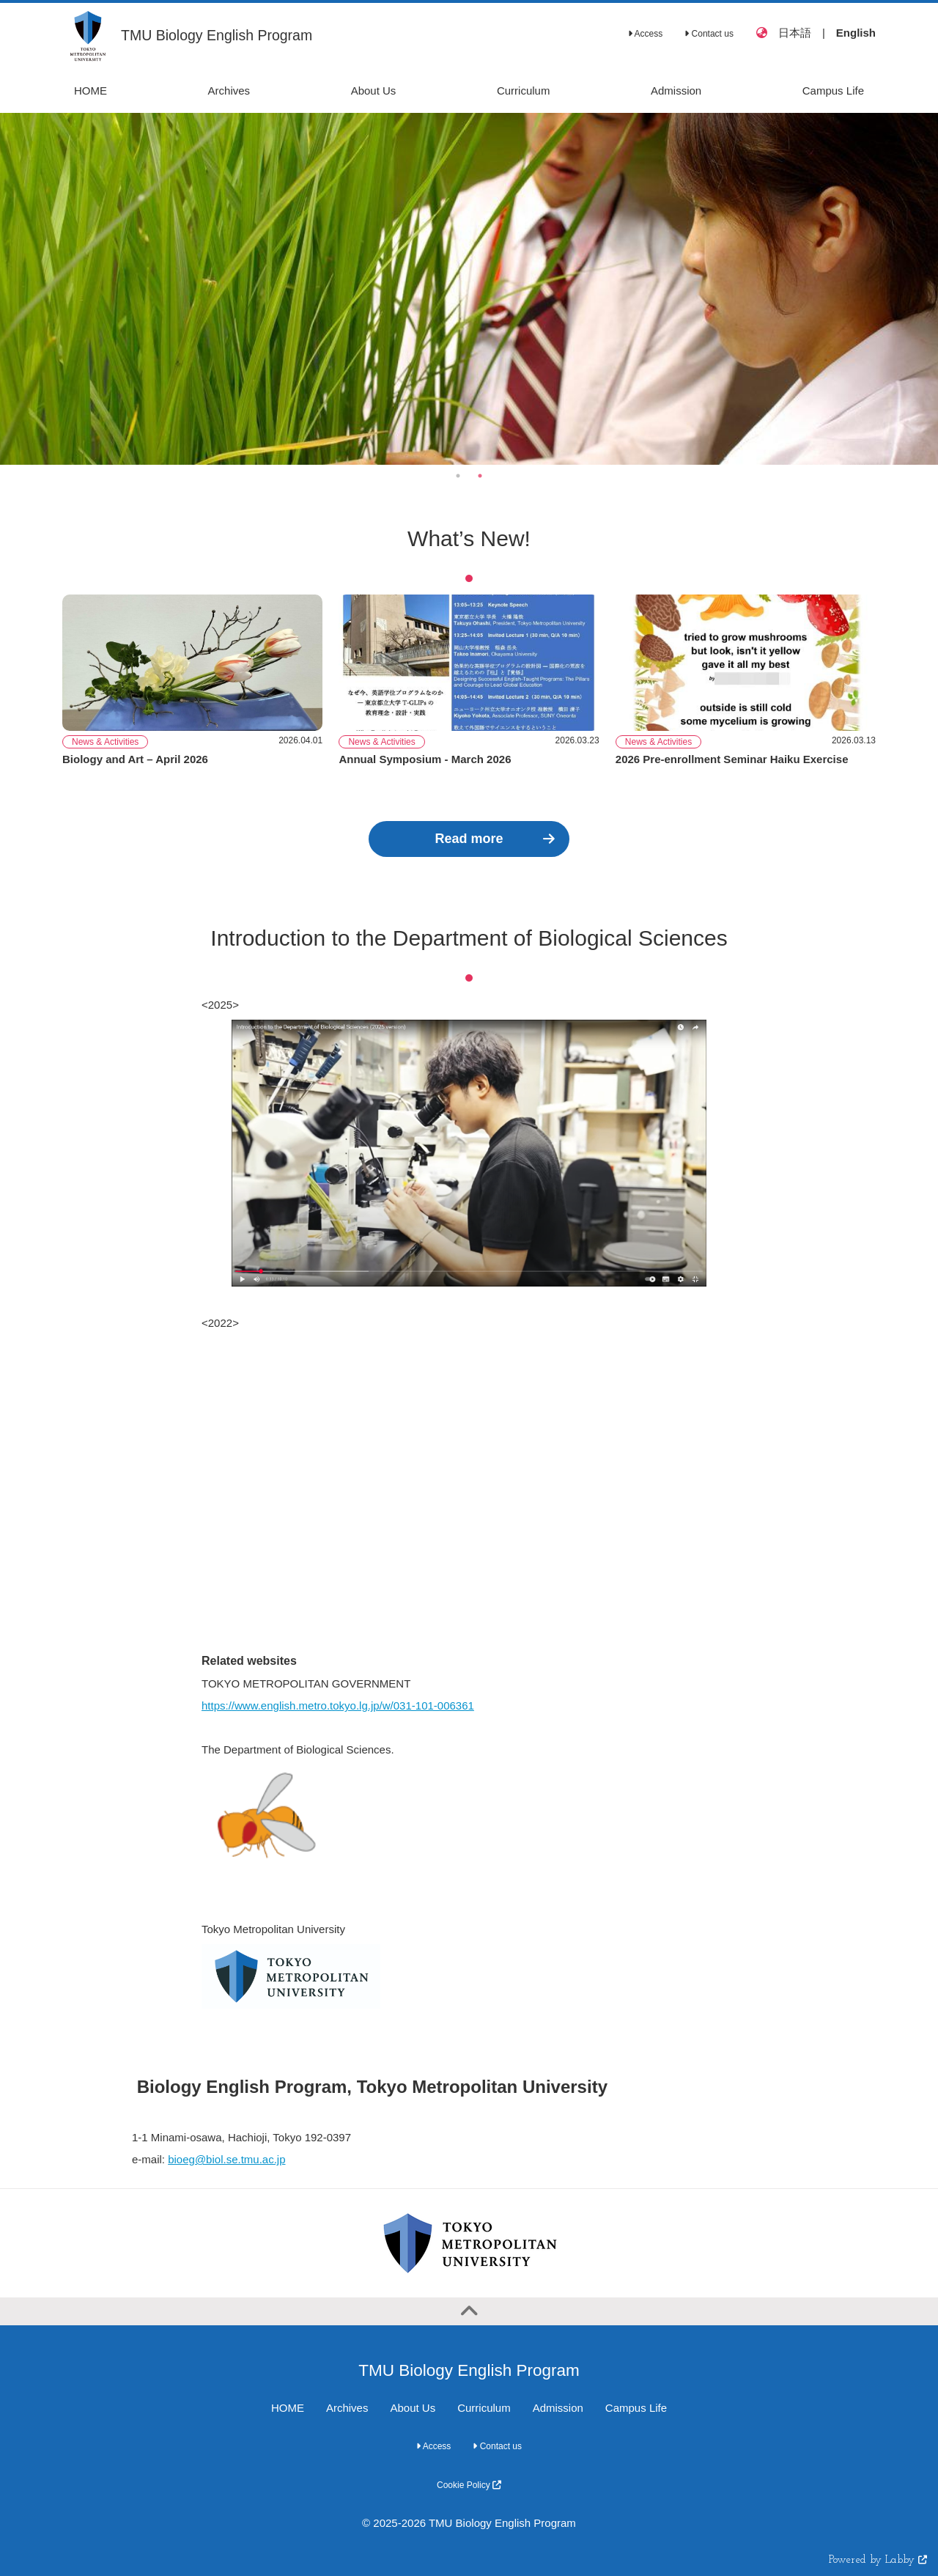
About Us (412, 2408)
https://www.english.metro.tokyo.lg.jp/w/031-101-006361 (338, 1705)
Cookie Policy (469, 2485)
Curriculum (484, 2408)
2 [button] (480, 475)
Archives (347, 2408)
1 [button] (458, 475)
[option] (469, 289)
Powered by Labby (878, 2560)
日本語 (794, 32)
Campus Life (636, 2408)
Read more (469, 838)
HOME (287, 2408)
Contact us (709, 34)
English (856, 32)
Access (645, 34)
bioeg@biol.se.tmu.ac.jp (226, 2159)
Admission (558, 2408)
